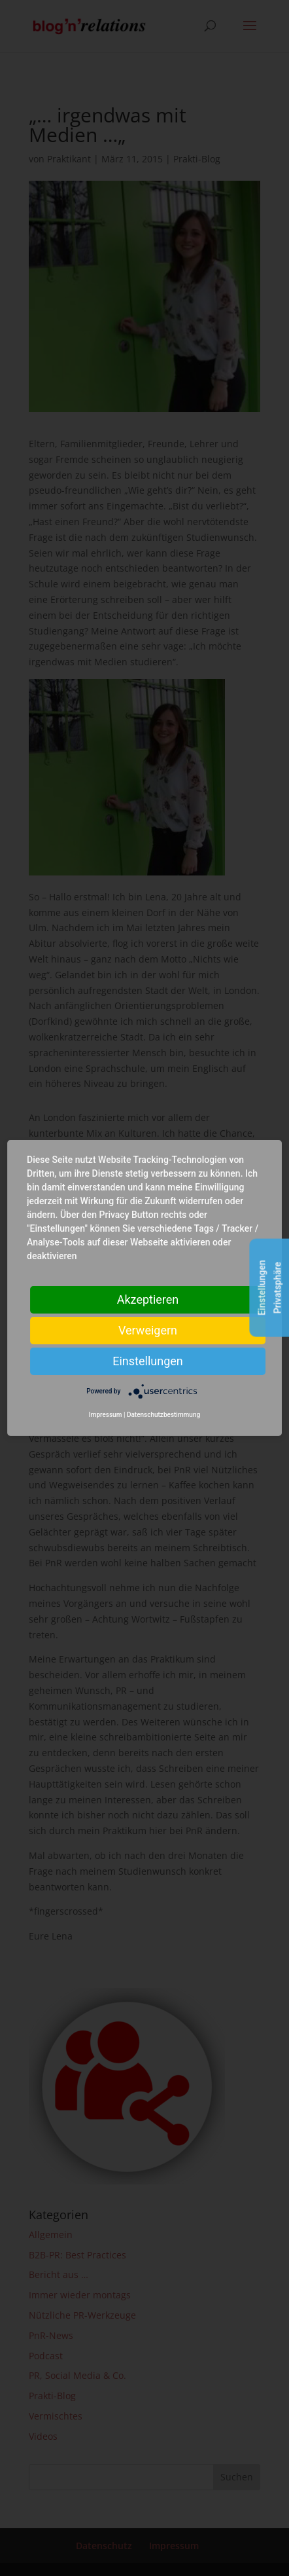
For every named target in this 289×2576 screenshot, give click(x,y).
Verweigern (147, 1330)
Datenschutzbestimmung (163, 1414)
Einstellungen (147, 1361)
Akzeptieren (148, 1299)
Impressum (105, 1414)
